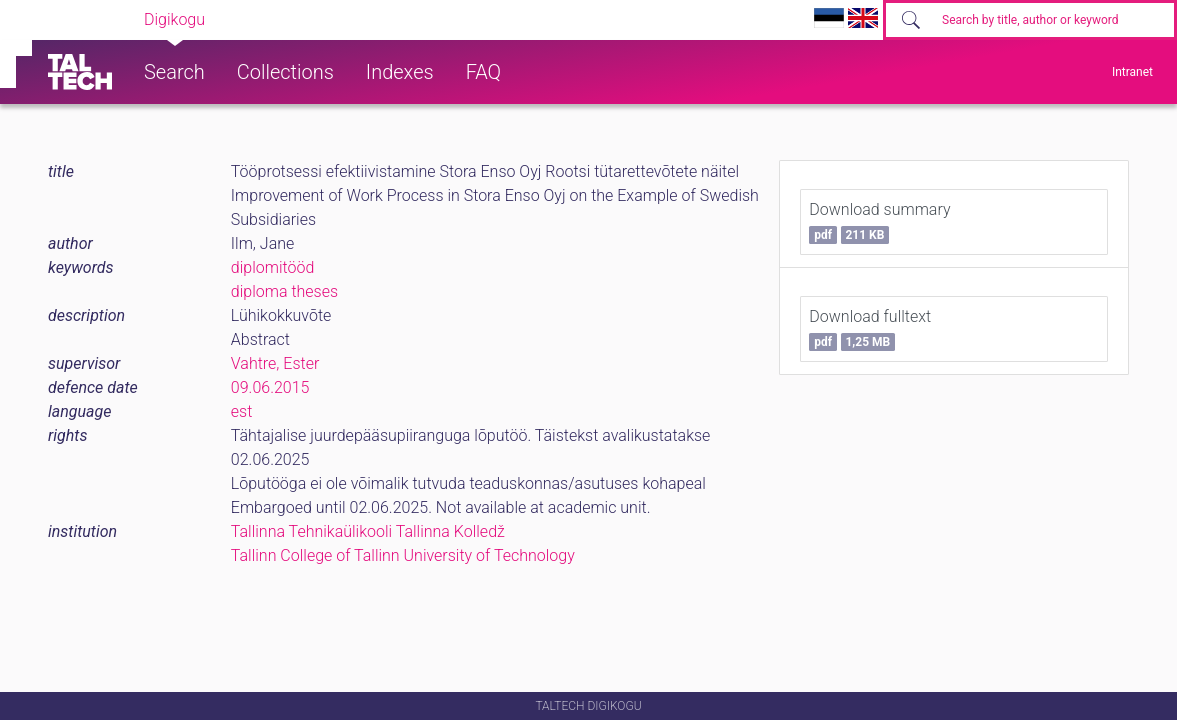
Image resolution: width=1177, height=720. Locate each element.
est (242, 411)
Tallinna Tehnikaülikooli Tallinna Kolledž (368, 531)
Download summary (879, 222)
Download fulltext (870, 329)
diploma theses (284, 291)
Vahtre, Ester (275, 363)
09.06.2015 (270, 387)
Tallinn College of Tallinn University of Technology (403, 555)
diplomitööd (273, 267)
